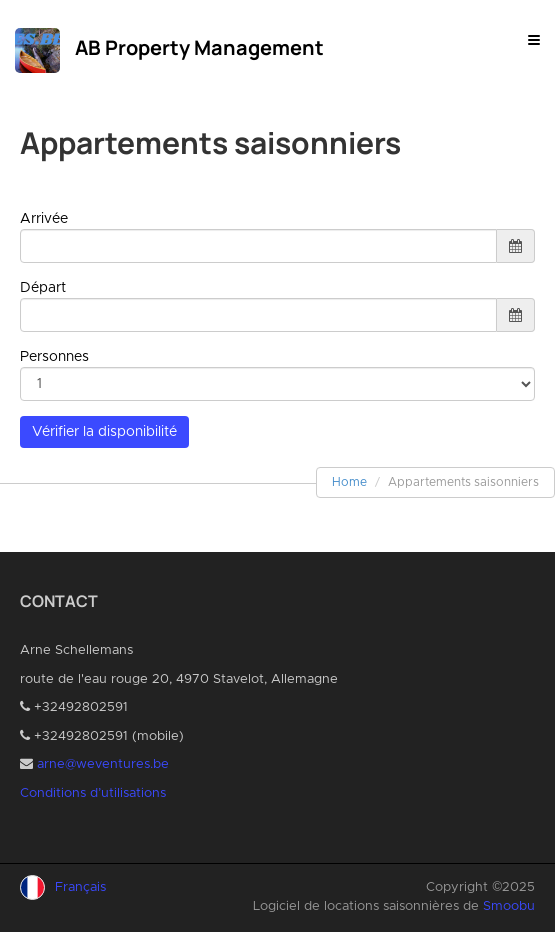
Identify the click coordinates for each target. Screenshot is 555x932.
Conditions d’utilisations (93, 793)
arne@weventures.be (103, 764)
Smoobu (509, 906)
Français (80, 887)
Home (349, 482)
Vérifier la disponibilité (104, 432)
